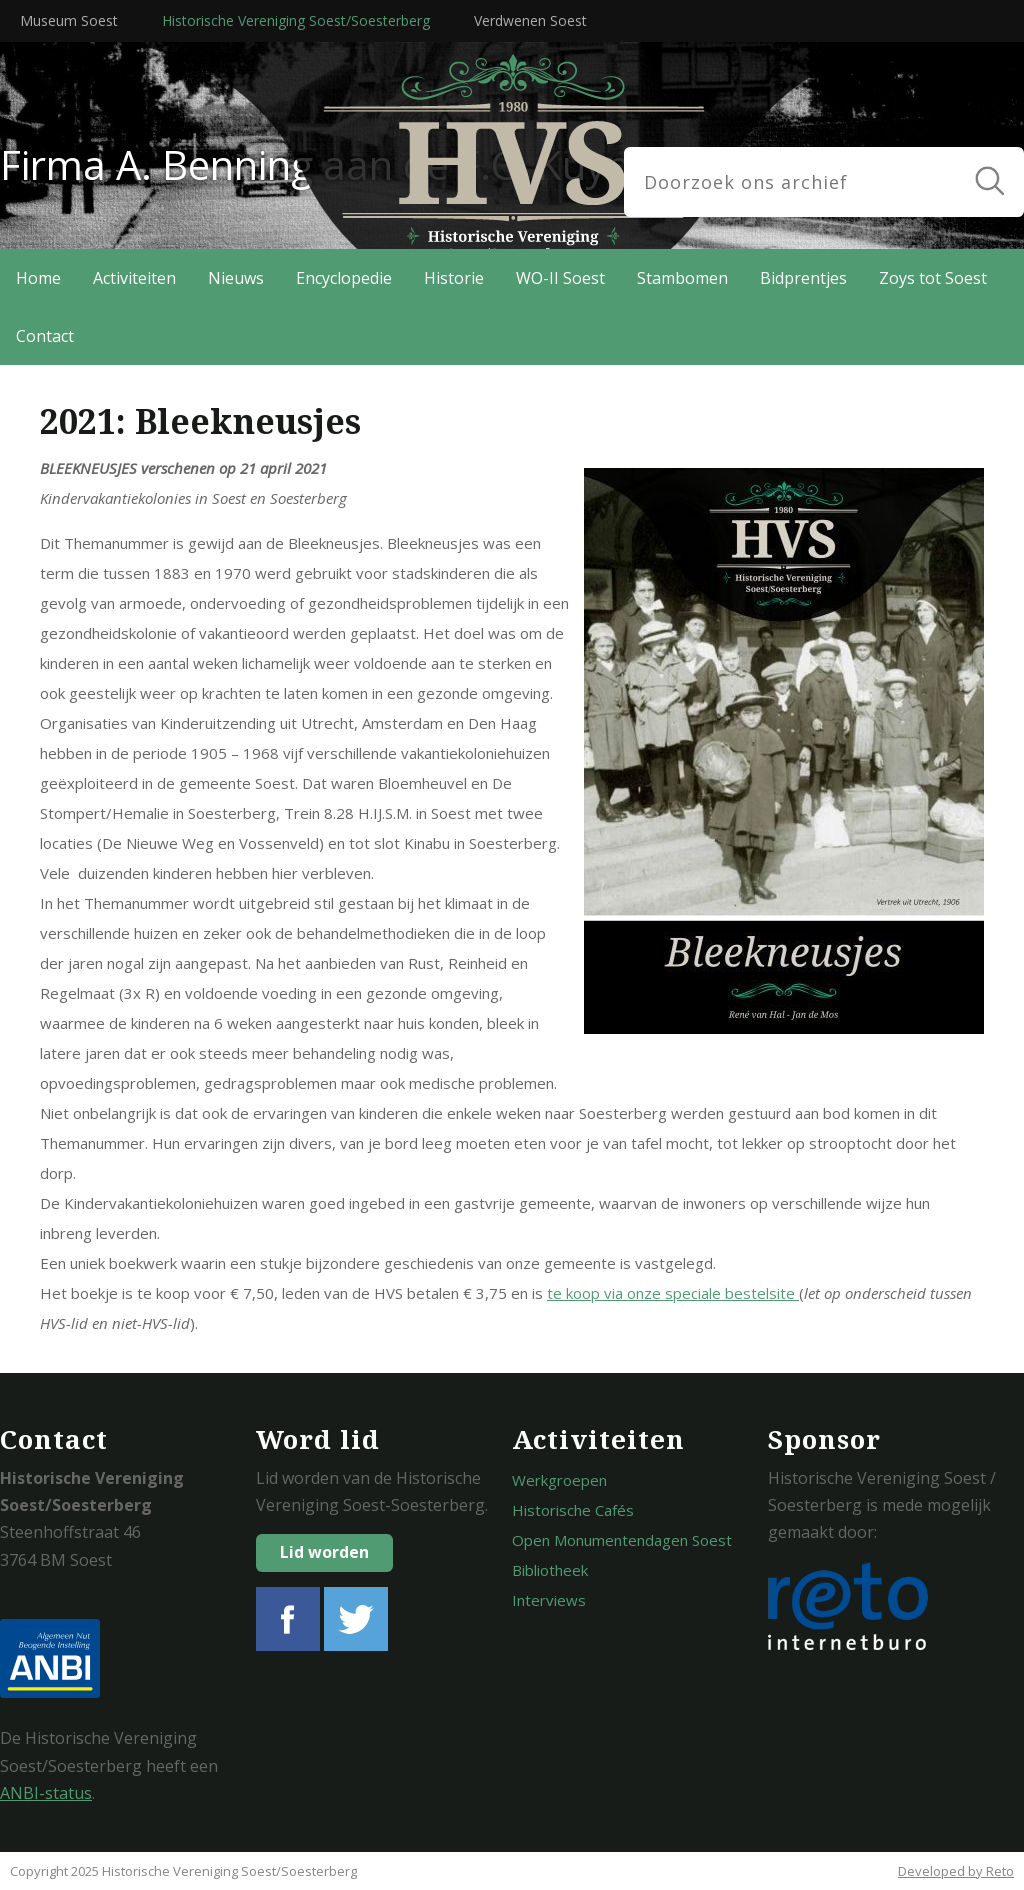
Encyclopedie (344, 278)
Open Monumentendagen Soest (622, 1540)
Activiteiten (134, 278)
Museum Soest (69, 20)
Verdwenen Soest (530, 20)
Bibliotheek (550, 1570)
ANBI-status (46, 1793)
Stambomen (682, 278)
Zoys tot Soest (933, 278)
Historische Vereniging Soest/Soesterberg (296, 20)
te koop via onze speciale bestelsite (673, 1293)
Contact (45, 336)
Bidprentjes (803, 278)
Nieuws (236, 278)
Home (38, 278)
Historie (454, 278)
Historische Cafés (573, 1510)
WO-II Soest (560, 278)
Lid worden (324, 1552)
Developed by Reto (956, 1871)
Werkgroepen (559, 1480)
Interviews (549, 1600)
